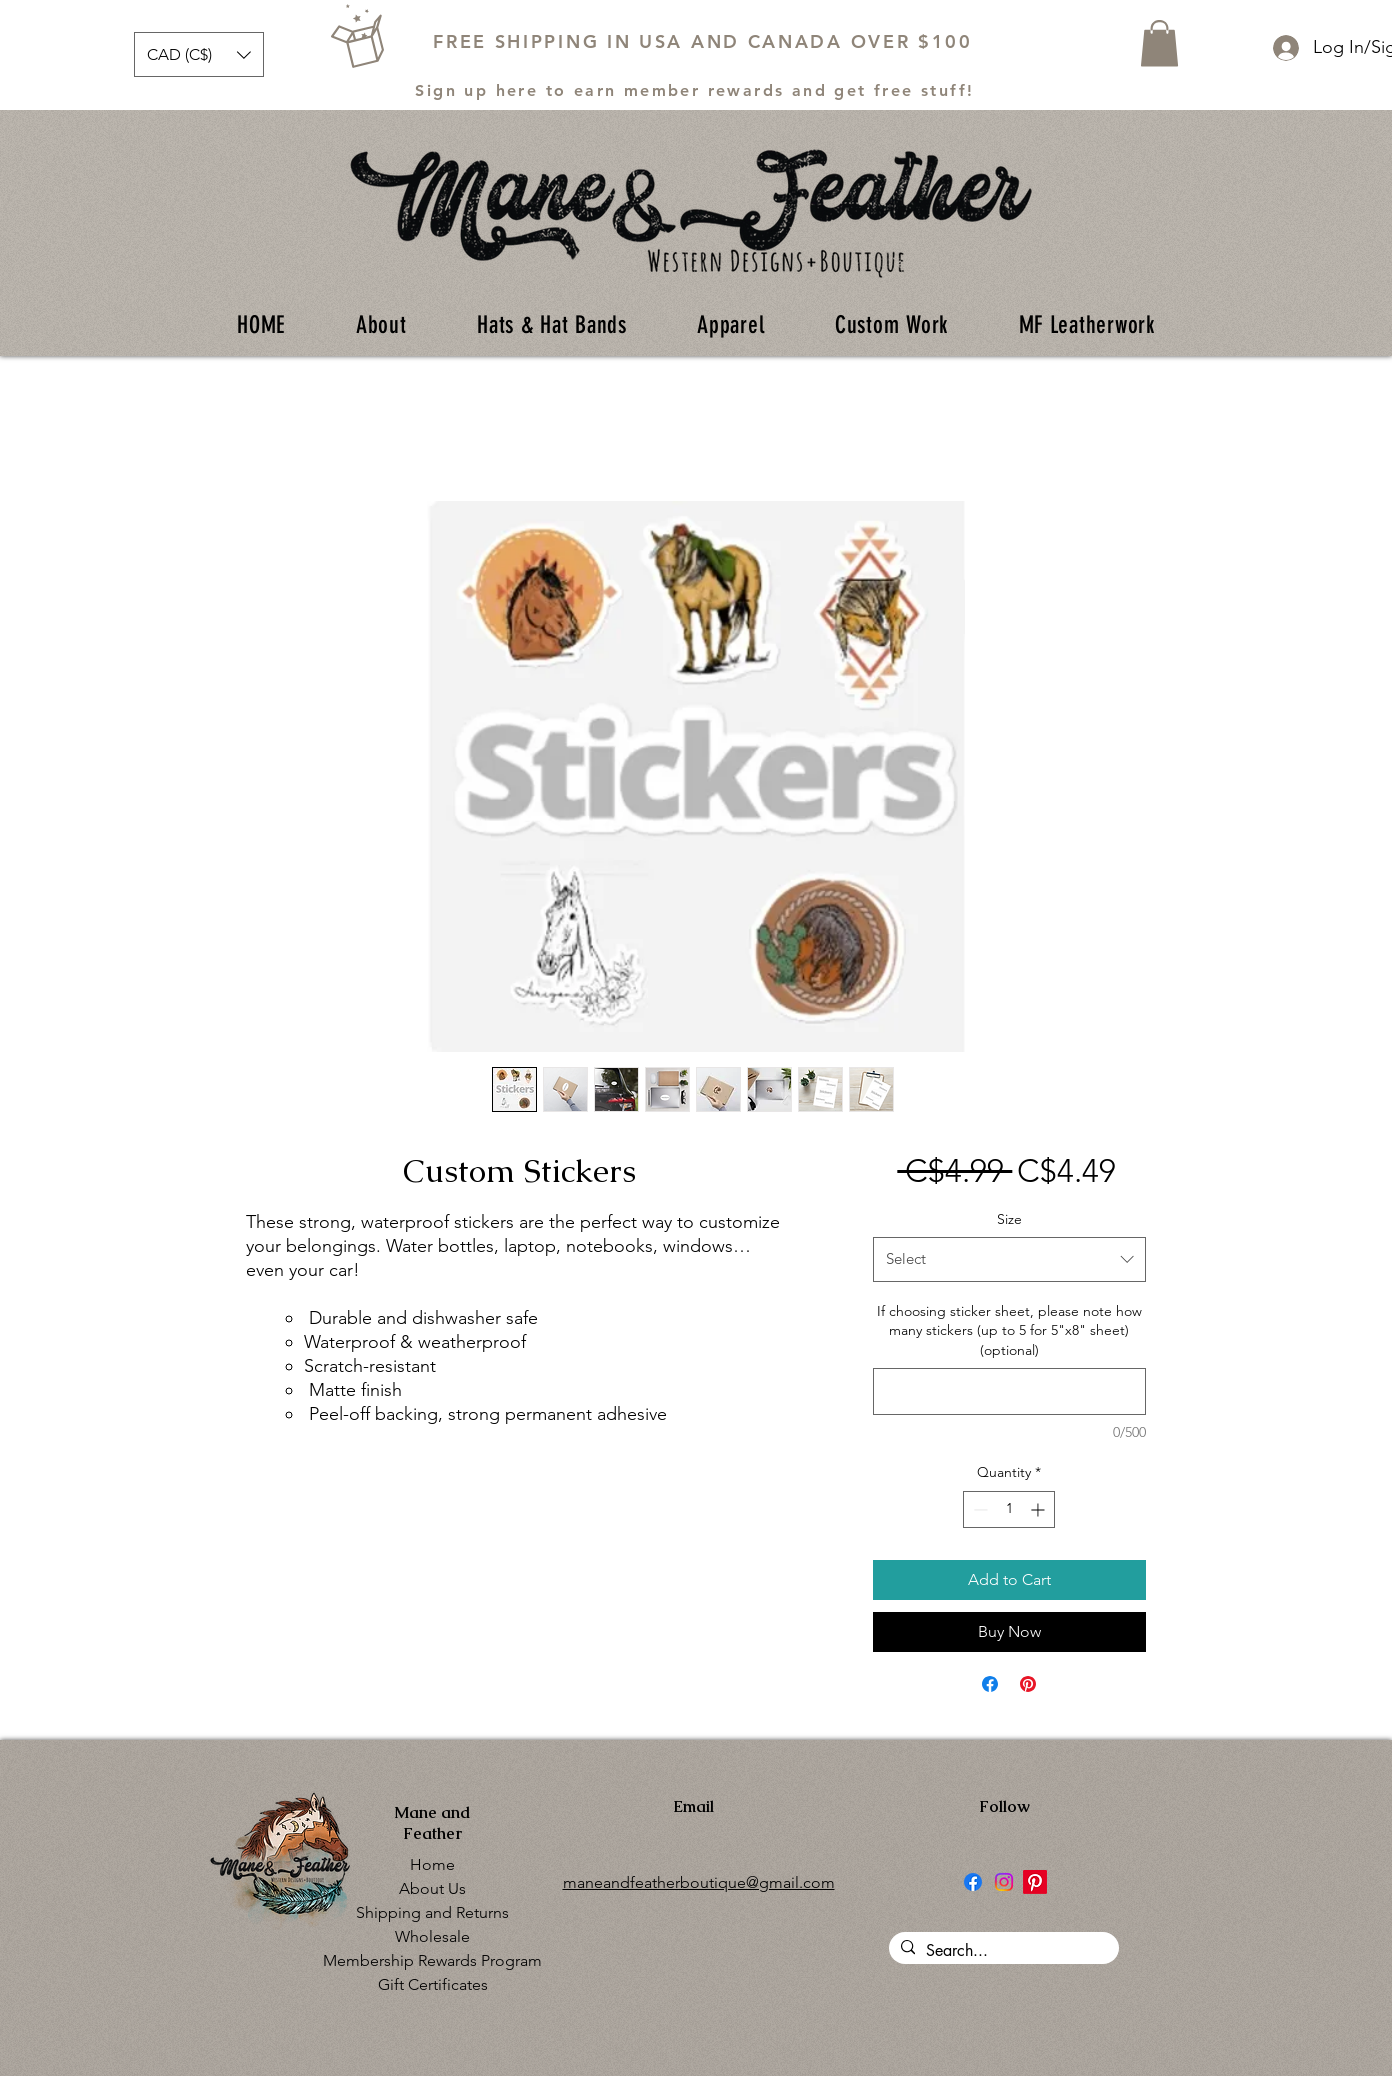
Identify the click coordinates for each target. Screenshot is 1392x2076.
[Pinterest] (1035, 1882)
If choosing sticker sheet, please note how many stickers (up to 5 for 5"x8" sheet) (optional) (1009, 1330)
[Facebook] (973, 1882)
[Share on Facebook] (990, 1684)
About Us (432, 1888)
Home (432, 1864)
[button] (199, 54)
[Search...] (1001, 1951)
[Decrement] (978, 1509)
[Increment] (1039, 1509)
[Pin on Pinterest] (1028, 1684)
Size (1009, 1219)
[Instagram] (1004, 1882)
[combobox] (1009, 1259)
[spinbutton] (1009, 1509)
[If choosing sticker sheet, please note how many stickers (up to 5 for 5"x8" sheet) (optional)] (1009, 1391)
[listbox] (199, 54)
